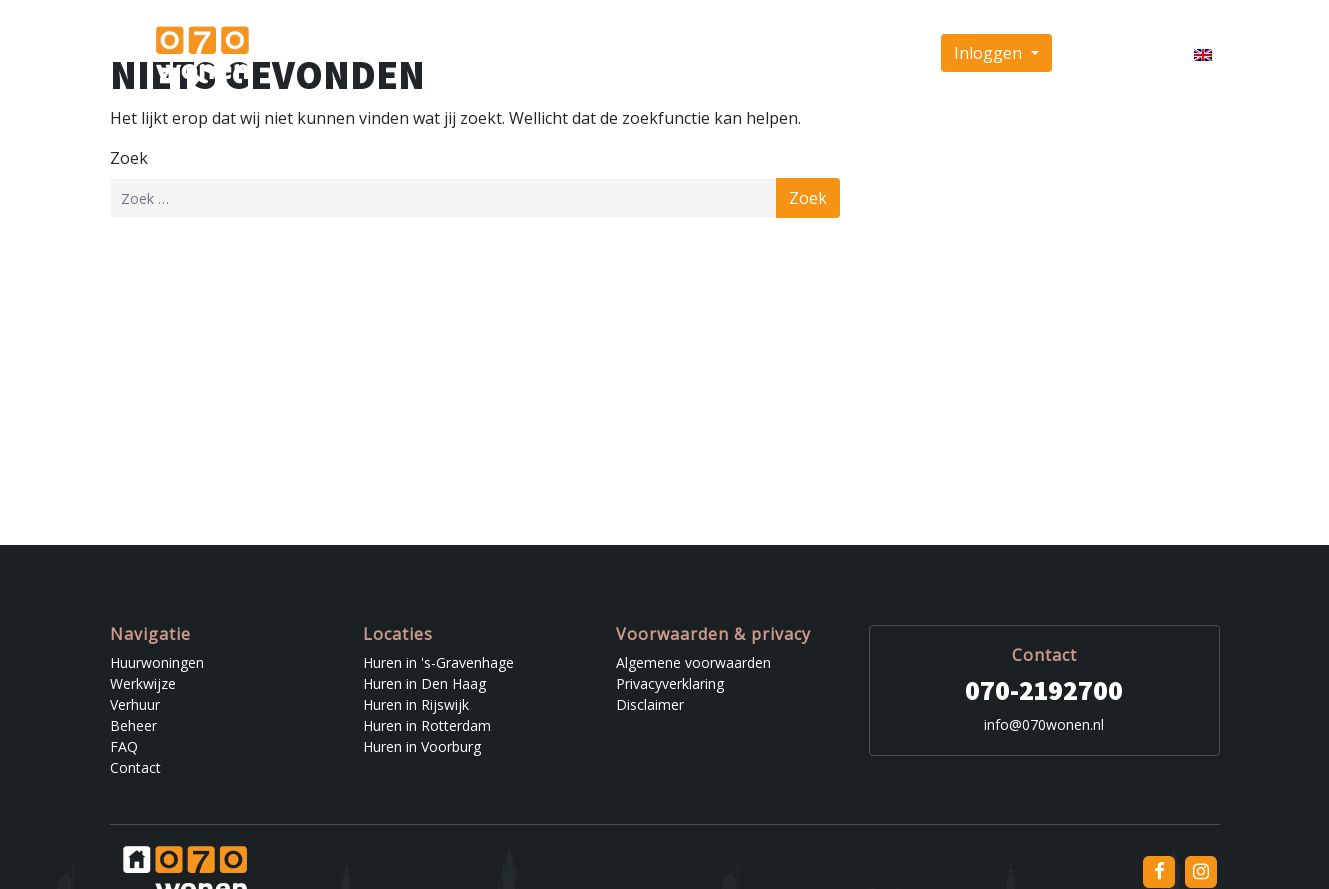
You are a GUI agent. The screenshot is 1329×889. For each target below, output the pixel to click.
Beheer (777, 53)
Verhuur (709, 53)
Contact (890, 53)
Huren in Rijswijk (416, 704)
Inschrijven (1111, 53)
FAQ (833, 53)
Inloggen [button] (990, 53)
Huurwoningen (528, 53)
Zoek (129, 158)
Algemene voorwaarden (693, 662)
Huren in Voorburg (422, 746)
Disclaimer (650, 704)
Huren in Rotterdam (427, 725)
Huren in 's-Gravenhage (438, 662)
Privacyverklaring (670, 683)
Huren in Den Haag (424, 683)
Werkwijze (630, 53)
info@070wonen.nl (1044, 724)
